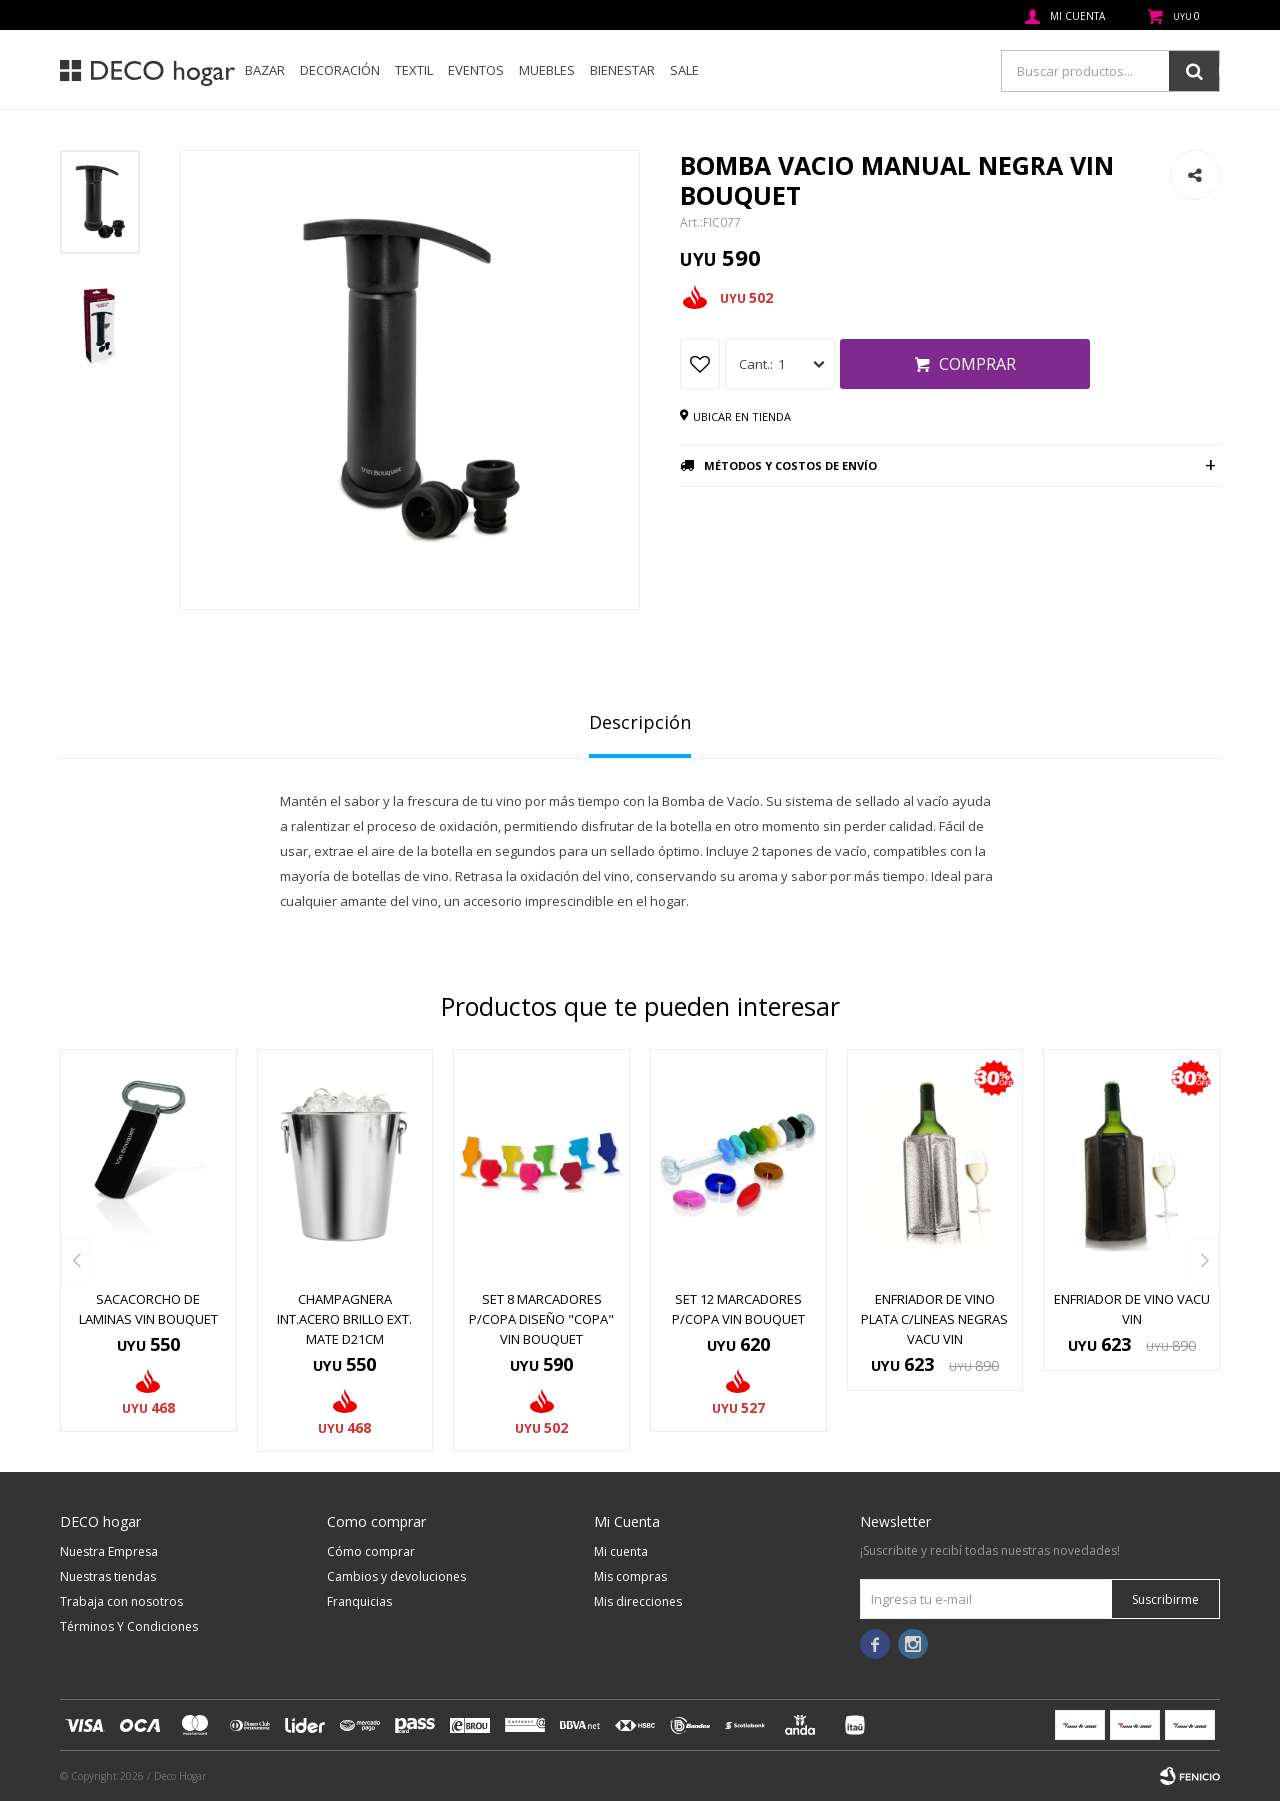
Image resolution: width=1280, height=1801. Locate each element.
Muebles (547, 70)
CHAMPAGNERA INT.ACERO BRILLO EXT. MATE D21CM (344, 1319)
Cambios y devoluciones (396, 1576)
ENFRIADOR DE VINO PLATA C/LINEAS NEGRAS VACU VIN (934, 1319)
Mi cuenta (621, 1551)
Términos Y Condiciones (129, 1626)
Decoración (340, 70)
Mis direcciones (638, 1601)
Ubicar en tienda (742, 416)
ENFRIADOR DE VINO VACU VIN (1132, 1309)
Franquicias (359, 1601)
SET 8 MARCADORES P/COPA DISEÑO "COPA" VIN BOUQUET (541, 1319)
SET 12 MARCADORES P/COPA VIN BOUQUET (738, 1309)
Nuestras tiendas (108, 1576)
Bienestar (622, 70)
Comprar (977, 364)
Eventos (476, 70)
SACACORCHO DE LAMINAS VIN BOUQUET (148, 1309)
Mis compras (630, 1576)
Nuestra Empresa (109, 1551)
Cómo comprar (371, 1551)
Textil (414, 70)
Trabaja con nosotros (121, 1601)
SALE (684, 70)
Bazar (265, 70)
